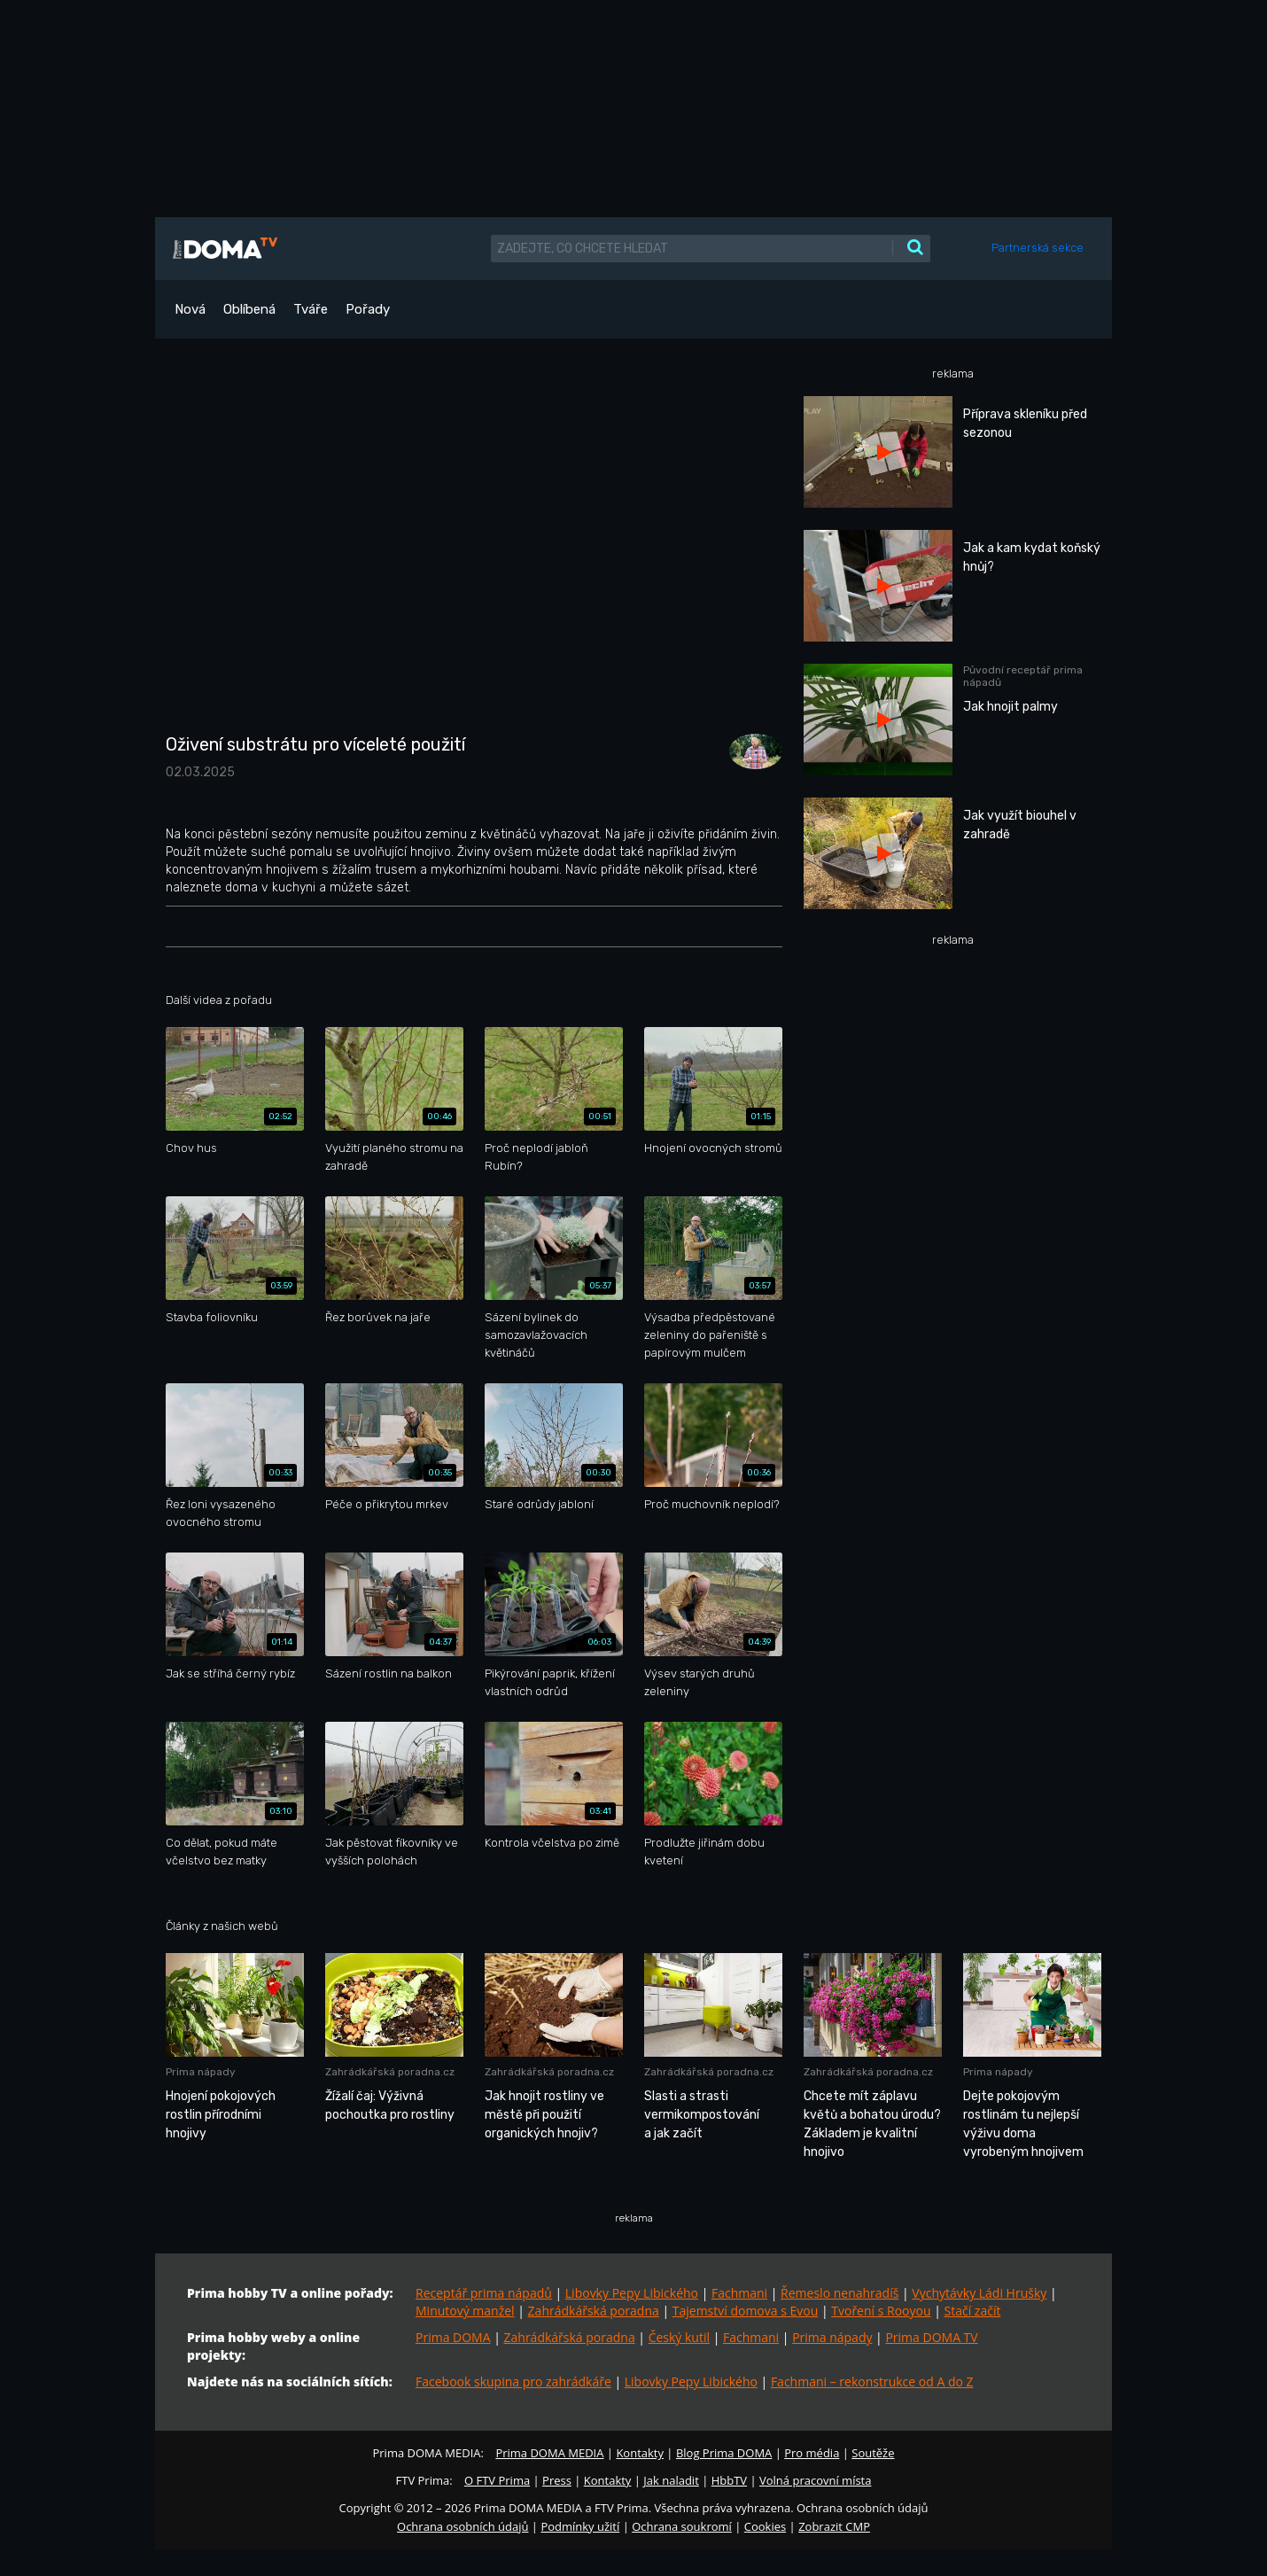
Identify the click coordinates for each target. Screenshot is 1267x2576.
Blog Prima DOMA (724, 2453)
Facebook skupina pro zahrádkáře (513, 2381)
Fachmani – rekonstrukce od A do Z (872, 2381)
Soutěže (872, 2453)
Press (556, 2480)
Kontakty (640, 2453)
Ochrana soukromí (682, 2526)
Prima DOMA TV (931, 2337)
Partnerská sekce (1037, 247)
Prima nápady (832, 2337)
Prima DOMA (453, 2337)
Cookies (765, 2526)
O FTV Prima (497, 2480)
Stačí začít (972, 2310)
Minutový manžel (465, 2310)
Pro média (811, 2453)
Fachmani (739, 2292)
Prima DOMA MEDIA (549, 2453)
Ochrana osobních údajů (462, 2526)
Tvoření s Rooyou (880, 2310)
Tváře (310, 309)
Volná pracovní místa (815, 2480)
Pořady (368, 309)
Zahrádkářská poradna (593, 2310)
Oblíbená (249, 309)
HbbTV (729, 2480)
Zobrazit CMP (834, 2526)
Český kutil (679, 2337)
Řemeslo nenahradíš (839, 2292)
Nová (190, 309)
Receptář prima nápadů (484, 2292)
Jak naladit (671, 2480)
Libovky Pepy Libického (631, 2292)
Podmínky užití (579, 2526)
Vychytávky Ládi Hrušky (979, 2292)
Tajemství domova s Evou (745, 2310)
